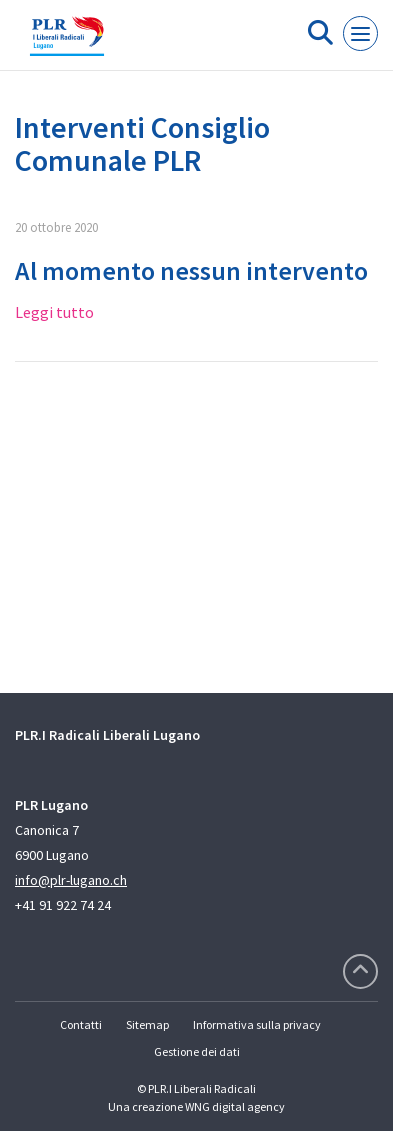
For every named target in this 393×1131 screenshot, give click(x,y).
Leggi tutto (54, 312)
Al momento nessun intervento (191, 270)
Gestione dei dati (197, 1051)
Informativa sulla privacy (257, 1024)
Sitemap (147, 1024)
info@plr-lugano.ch (71, 880)
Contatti (81, 1024)
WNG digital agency (235, 1106)
